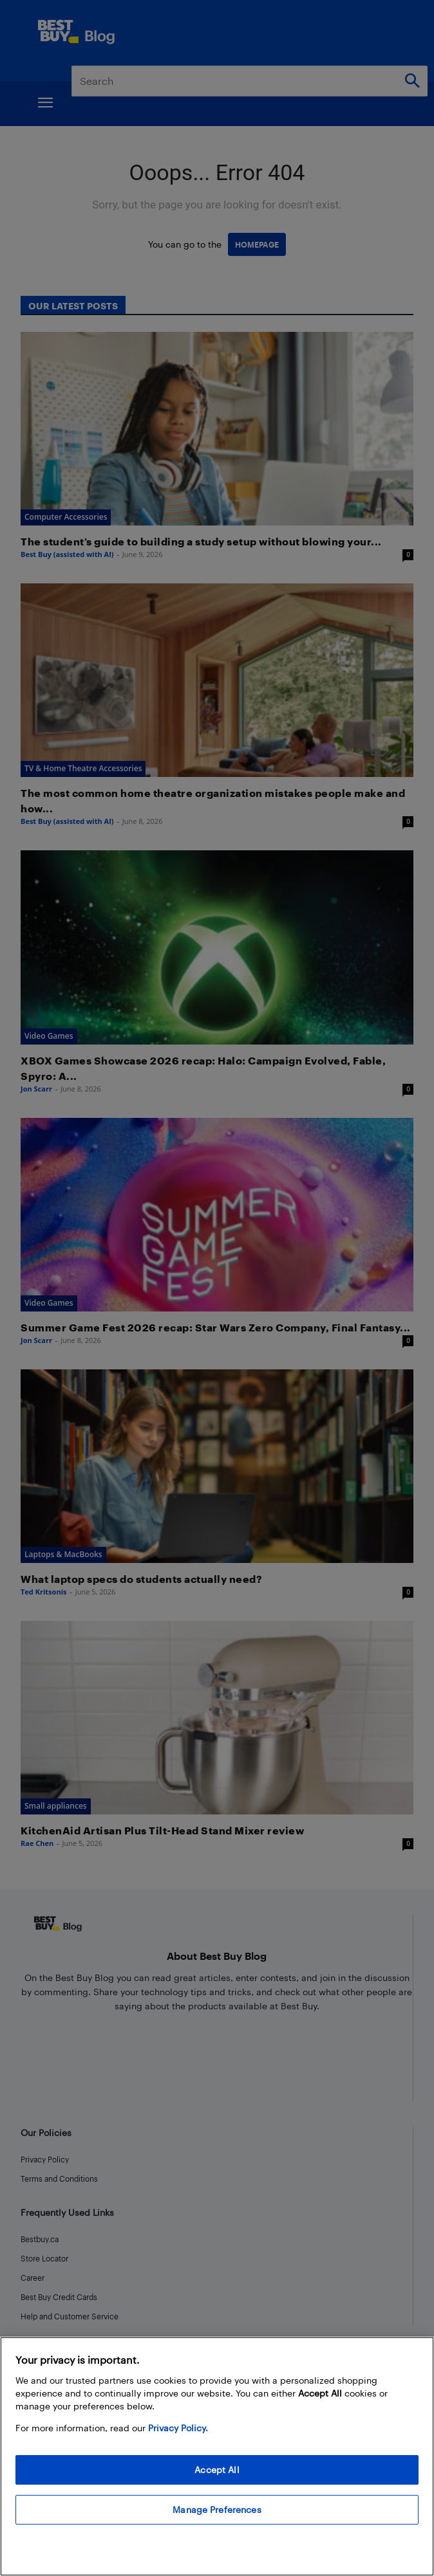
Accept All (216, 2469)
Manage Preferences (217, 2509)
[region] (217, 2456)
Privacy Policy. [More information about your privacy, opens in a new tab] (178, 2427)
